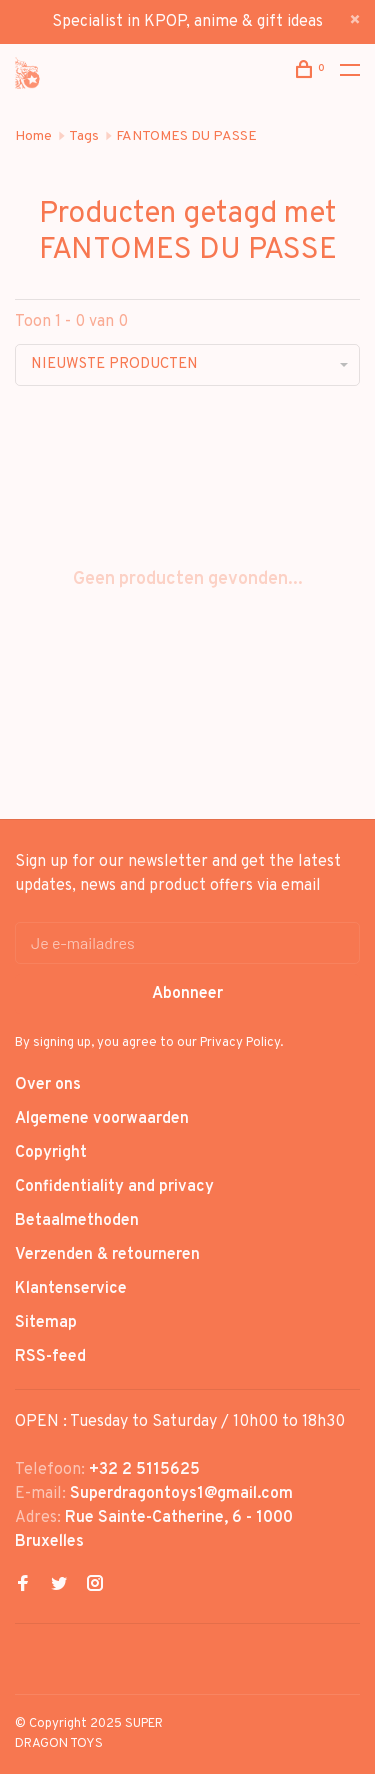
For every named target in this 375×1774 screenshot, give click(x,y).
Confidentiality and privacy (114, 1187)
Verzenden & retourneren (107, 1255)
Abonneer (187, 994)
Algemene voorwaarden (102, 1119)
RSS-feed (50, 1357)
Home (33, 136)
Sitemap (46, 1323)
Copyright (51, 1153)
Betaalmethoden (77, 1221)
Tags (84, 136)
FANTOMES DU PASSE (186, 136)
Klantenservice (71, 1289)
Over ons (48, 1085)
